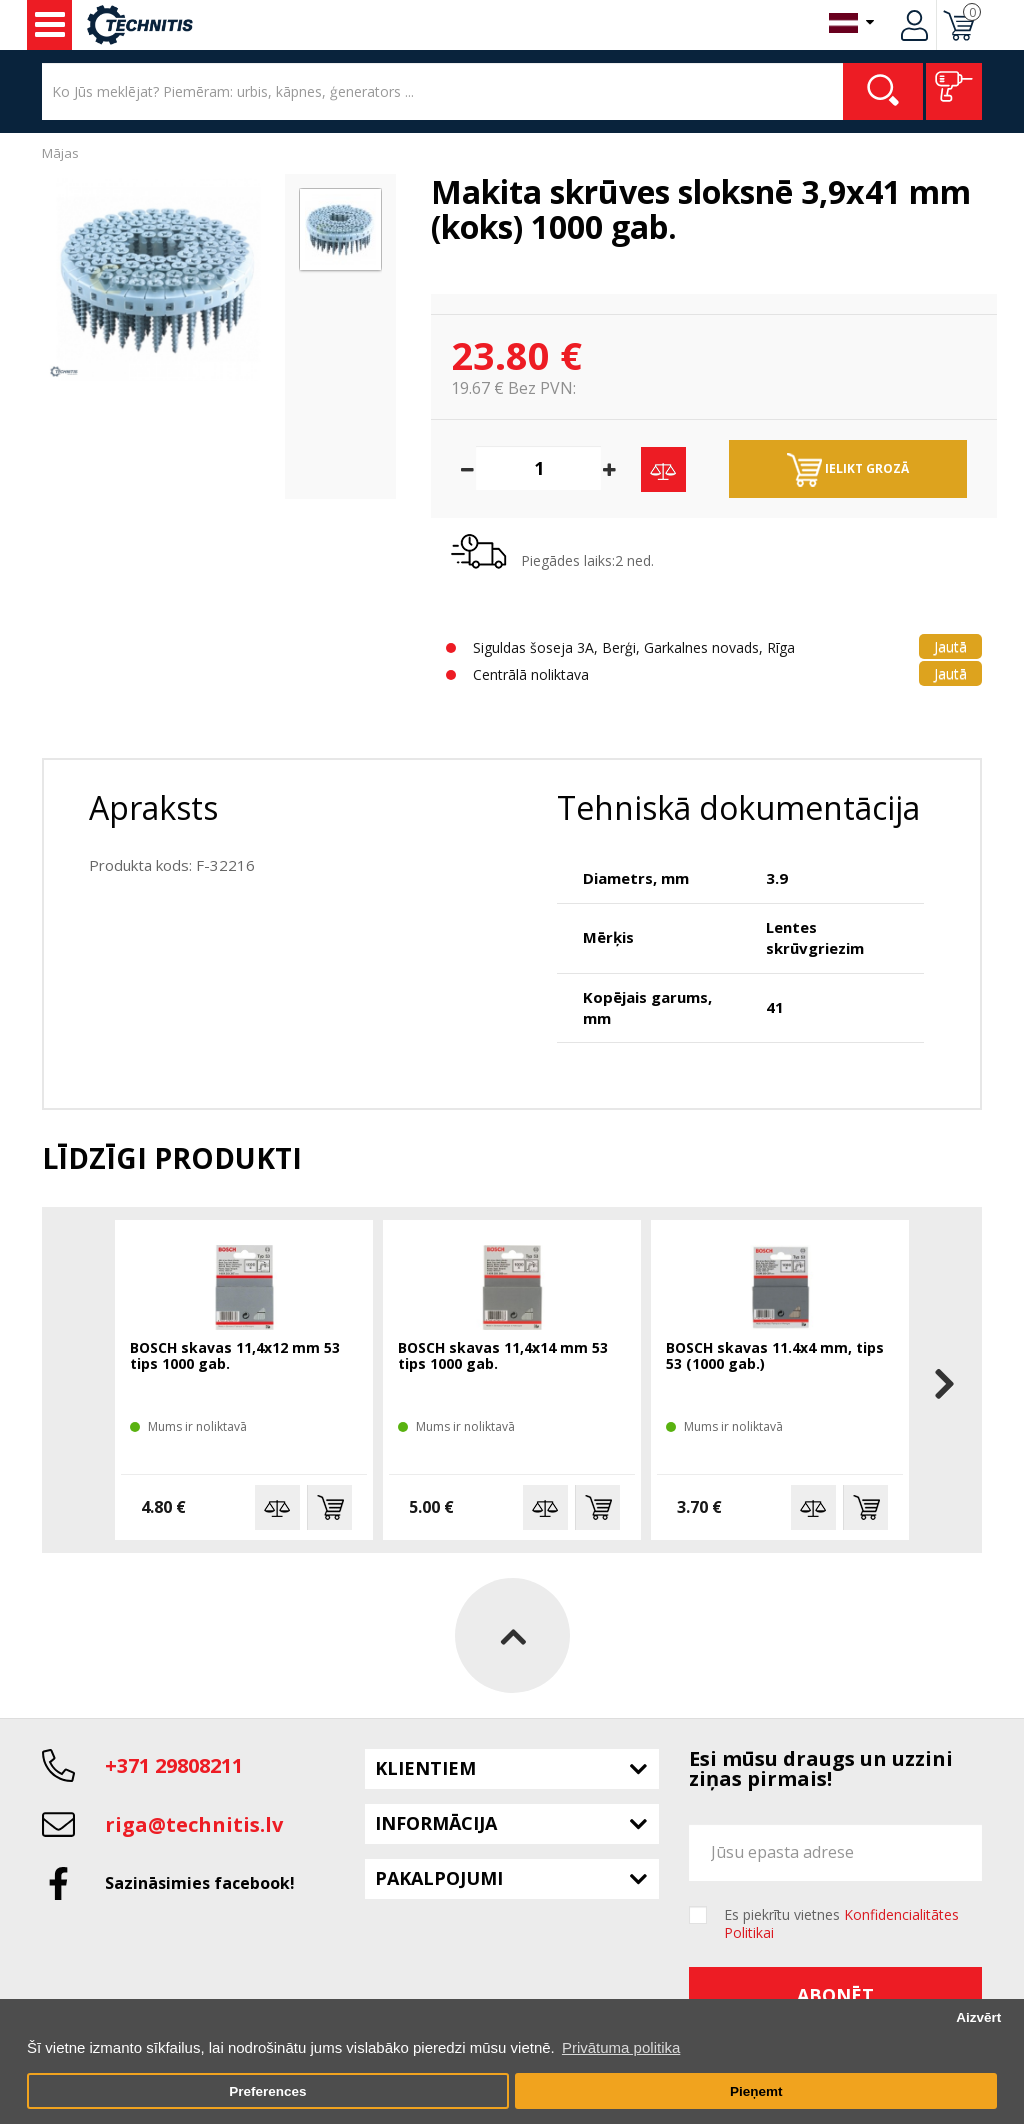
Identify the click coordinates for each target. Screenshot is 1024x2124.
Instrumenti (50, 25)
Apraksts (153, 807)
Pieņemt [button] (756, 2091)
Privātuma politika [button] (621, 2047)
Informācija (436, 1823)
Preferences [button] (267, 2091)
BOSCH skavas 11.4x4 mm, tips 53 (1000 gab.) (775, 1356)
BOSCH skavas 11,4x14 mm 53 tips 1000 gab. (503, 1356)
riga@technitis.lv (194, 1824)
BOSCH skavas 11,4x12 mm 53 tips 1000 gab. (235, 1356)
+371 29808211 (174, 1765)
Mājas (60, 153)
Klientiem (425, 1768)
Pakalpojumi (439, 1878)
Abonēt (835, 1995)
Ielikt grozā (848, 470)
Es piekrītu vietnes (841, 1924)
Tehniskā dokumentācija (738, 807)
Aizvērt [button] (978, 2017)
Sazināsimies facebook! (200, 1883)
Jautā (950, 646)
